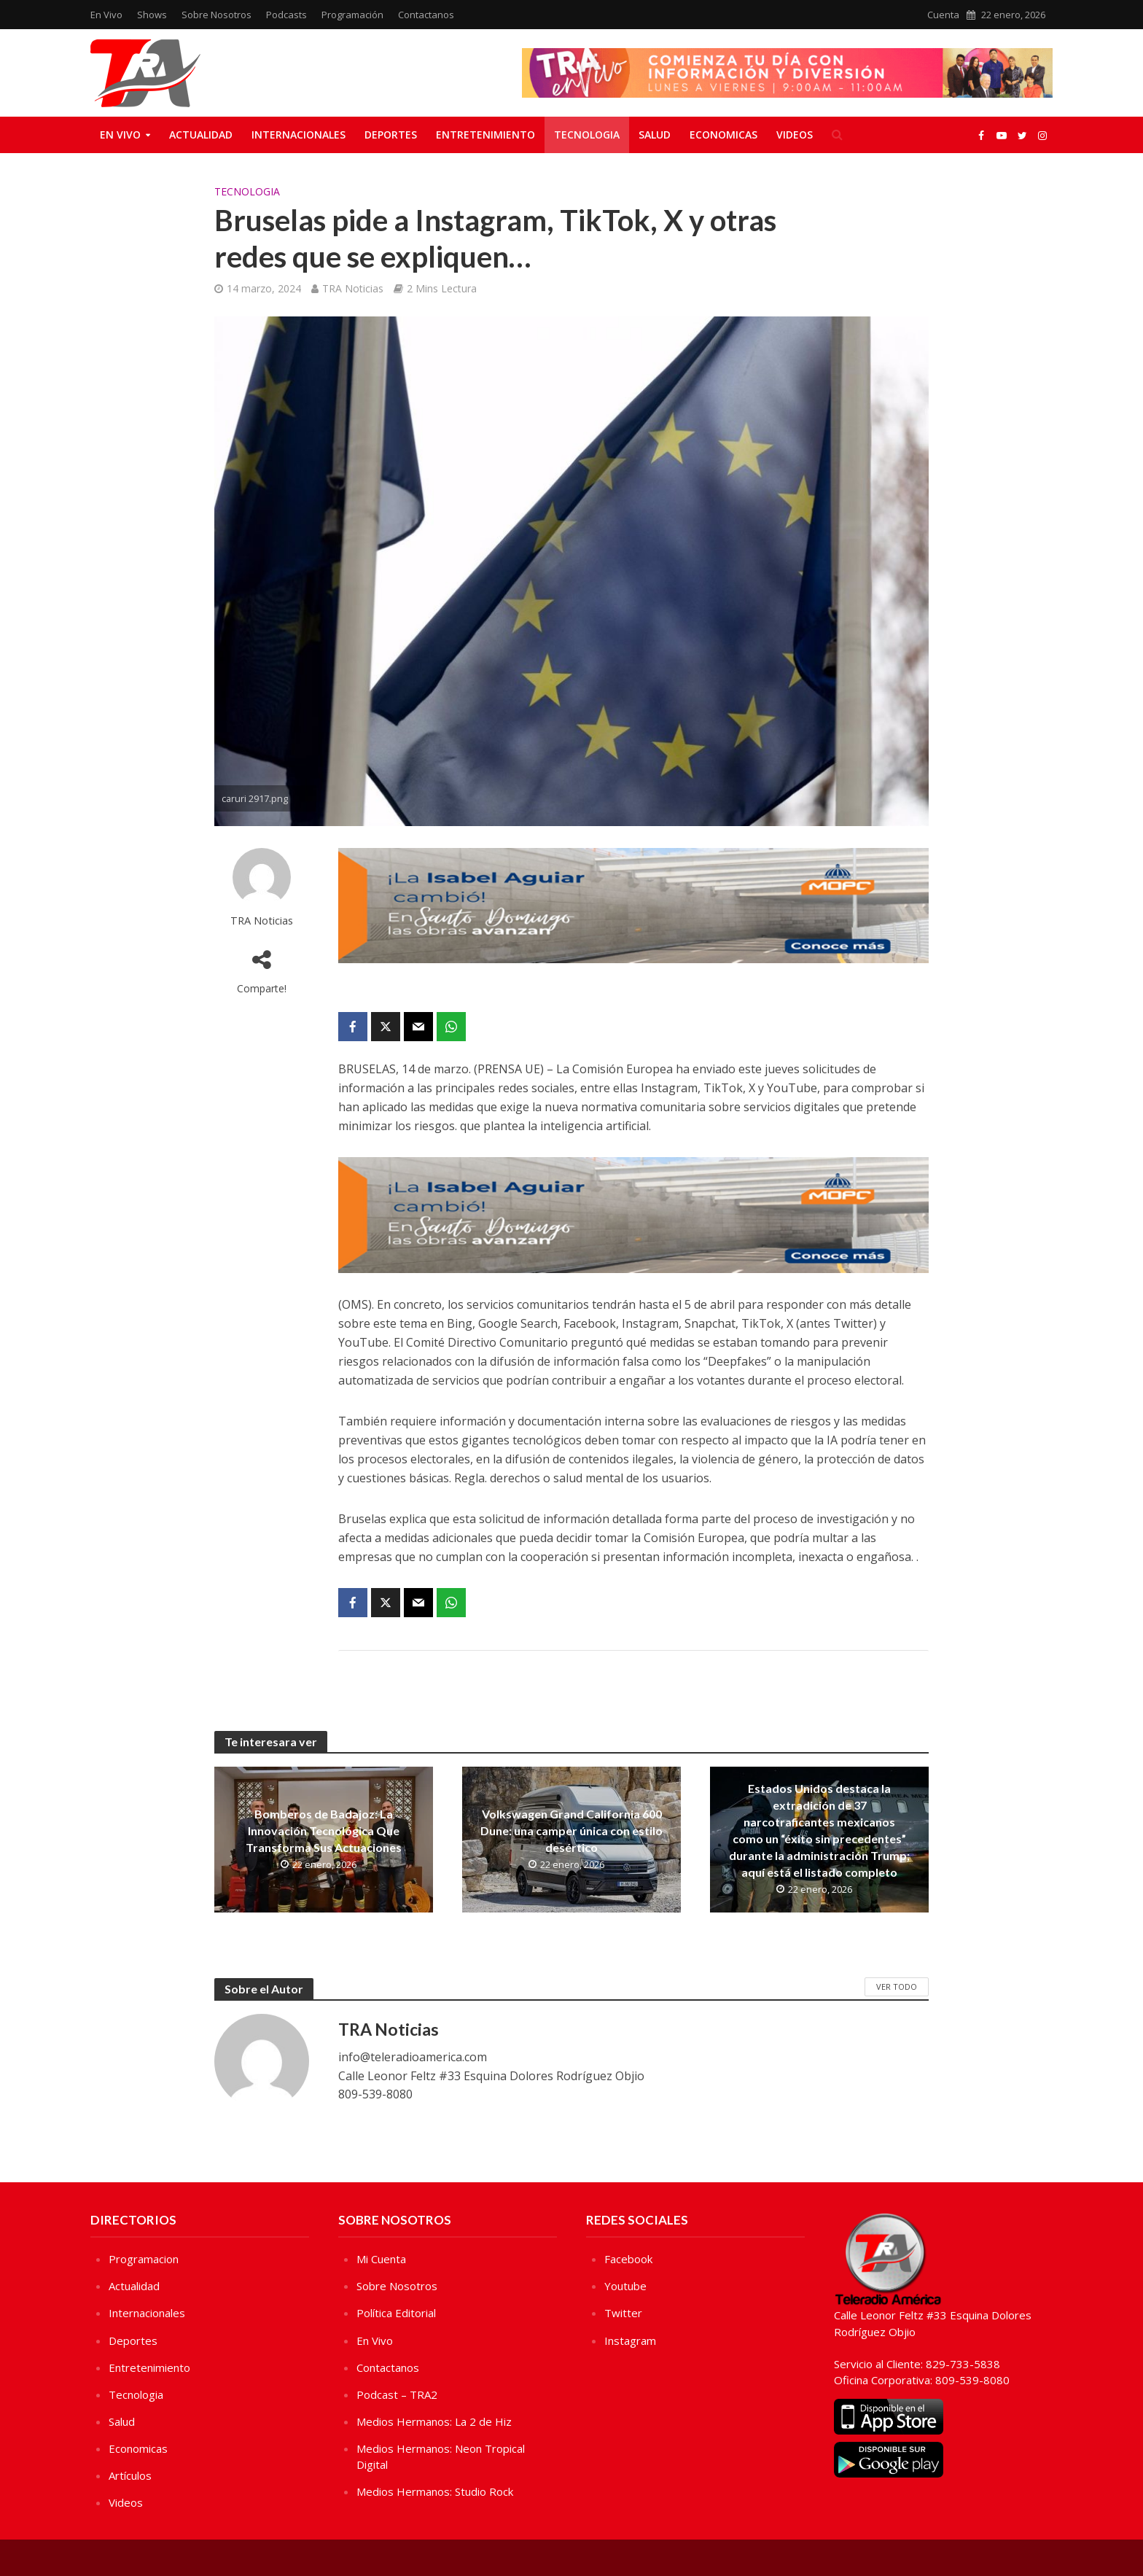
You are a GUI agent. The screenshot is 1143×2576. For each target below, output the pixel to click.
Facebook (628, 2259)
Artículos (130, 2475)
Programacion (144, 2259)
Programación (352, 14)
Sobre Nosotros (216, 14)
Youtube (625, 2286)
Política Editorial (396, 2312)
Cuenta (943, 14)
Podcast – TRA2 (396, 2394)
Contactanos (426, 14)
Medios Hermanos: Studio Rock (434, 2491)
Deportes (390, 134)
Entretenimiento (485, 134)
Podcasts (286, 14)
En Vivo (106, 14)
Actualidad (201, 134)
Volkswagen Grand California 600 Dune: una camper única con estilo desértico (571, 1830)
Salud (655, 134)
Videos (794, 134)
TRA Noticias (352, 288)
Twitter (623, 2312)
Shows (152, 14)
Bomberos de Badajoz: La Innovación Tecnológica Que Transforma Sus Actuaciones (324, 1830)
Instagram (630, 2340)
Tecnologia (587, 134)
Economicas (723, 134)
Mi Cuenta (381, 2259)
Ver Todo (896, 1986)
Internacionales (298, 134)
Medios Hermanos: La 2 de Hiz (434, 2421)
